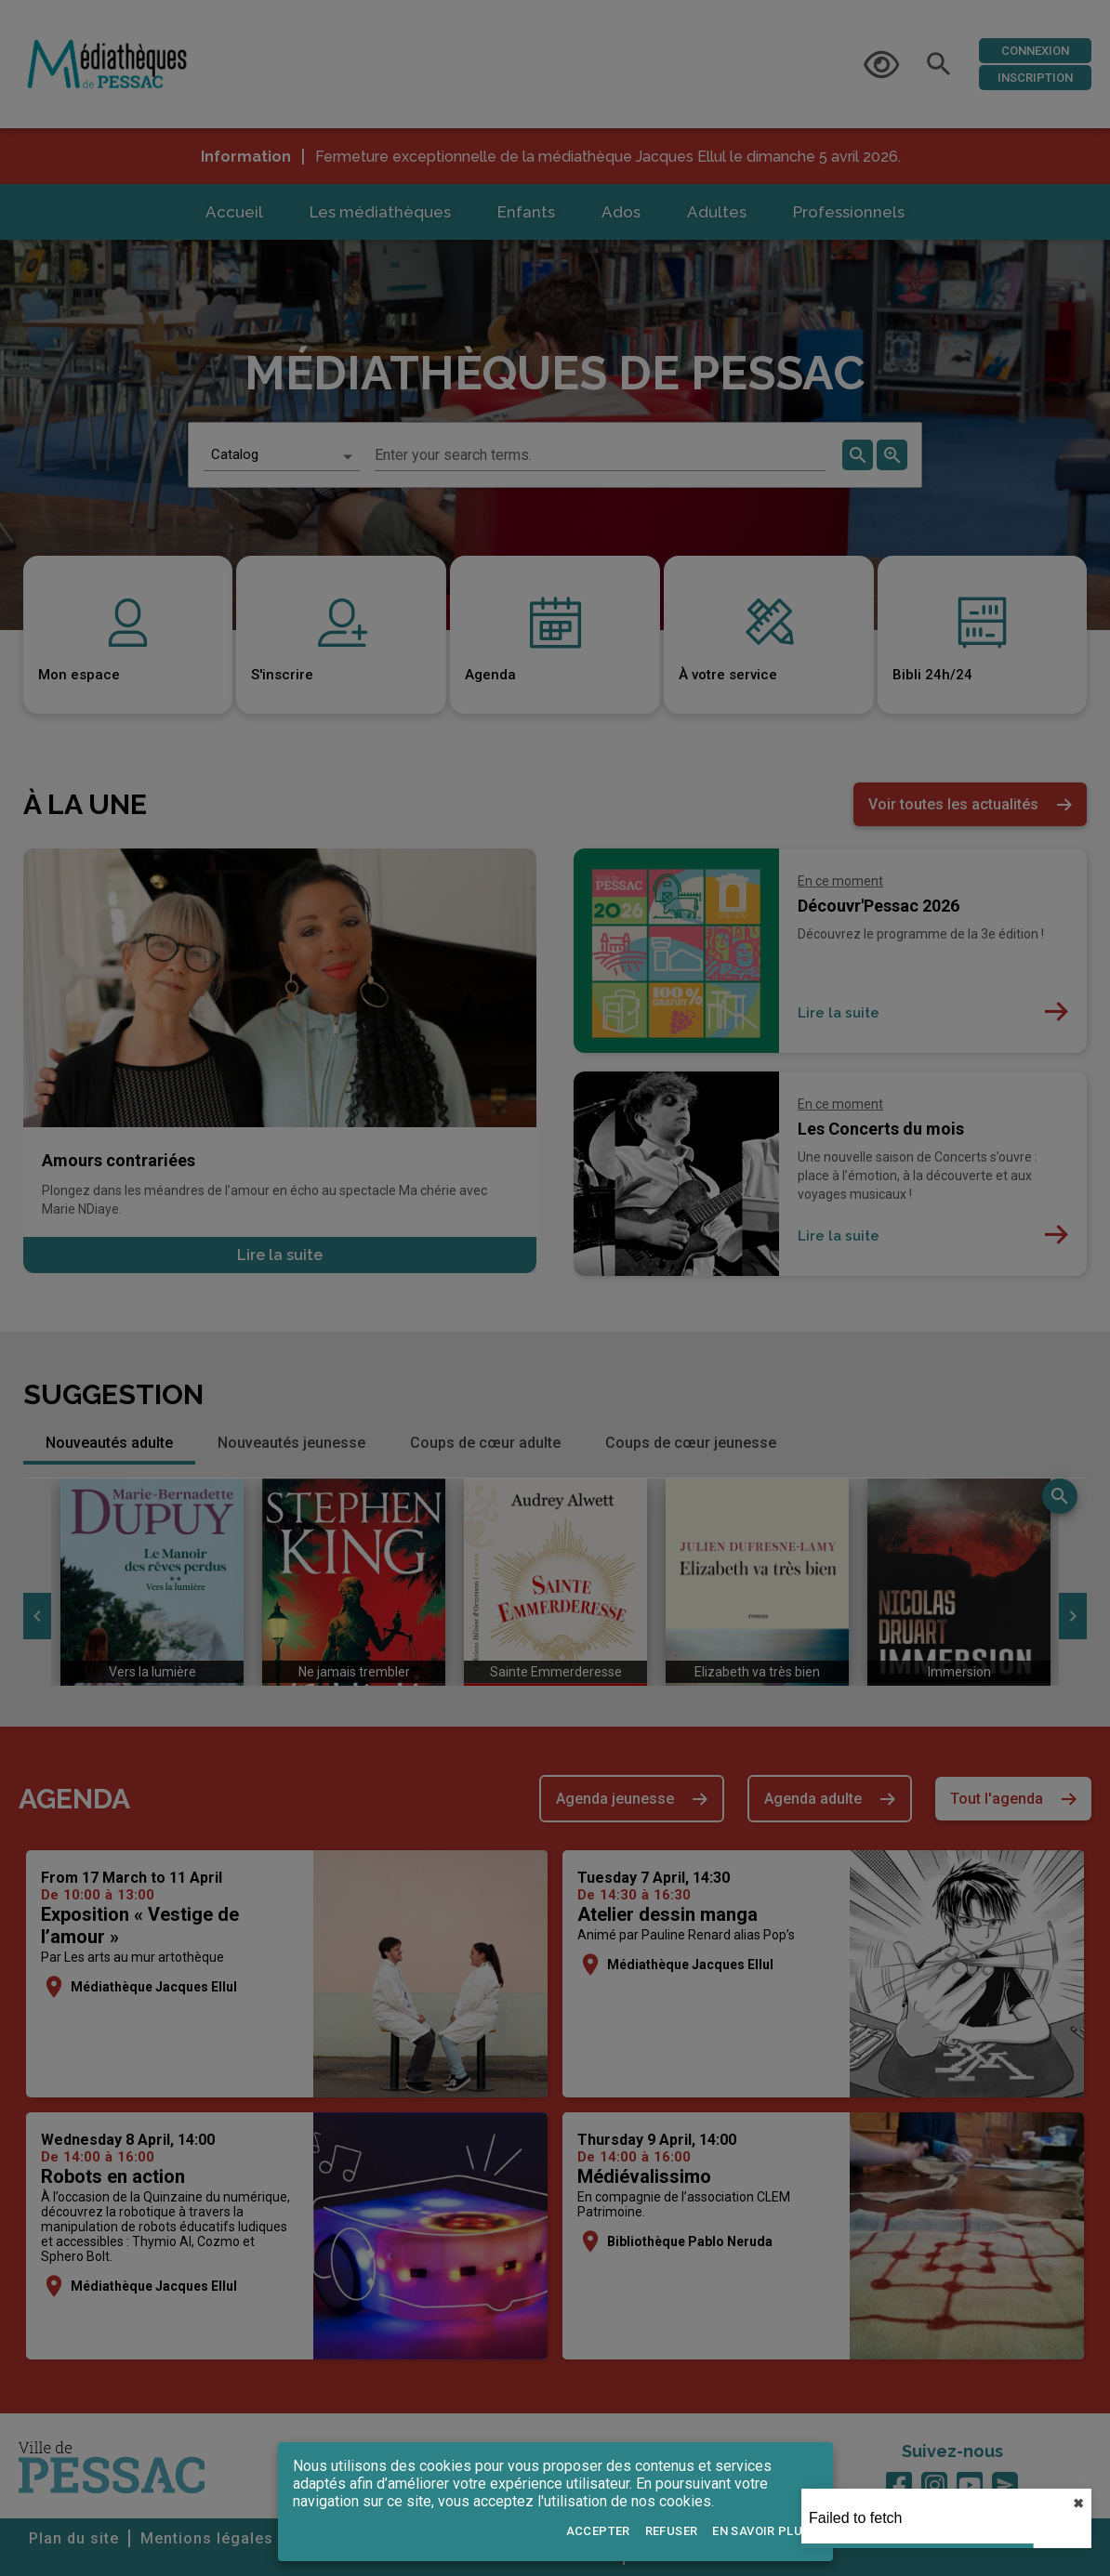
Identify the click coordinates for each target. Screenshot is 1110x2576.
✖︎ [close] (1078, 2503)
